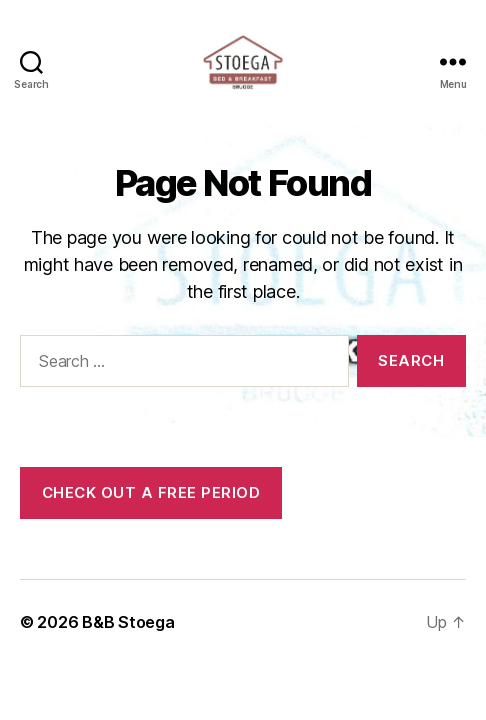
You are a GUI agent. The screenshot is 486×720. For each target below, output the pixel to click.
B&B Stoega (128, 622)
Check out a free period (151, 492)
